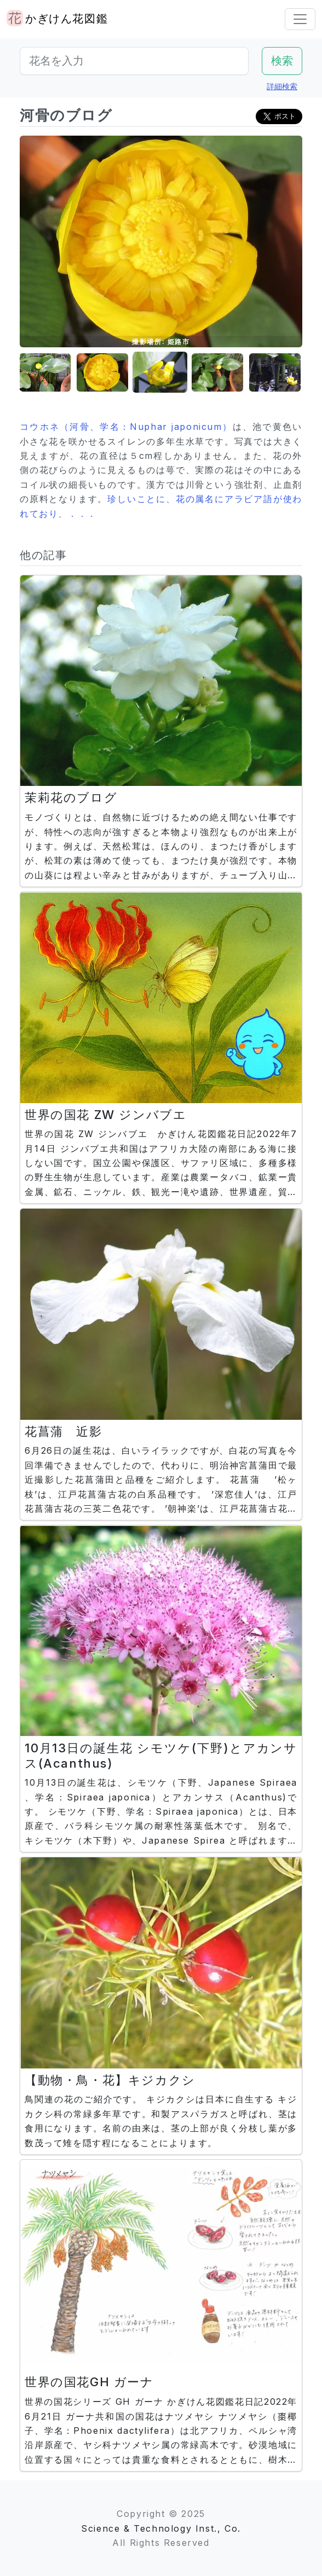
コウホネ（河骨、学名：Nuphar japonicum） (126, 426)
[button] (45, 373)
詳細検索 (282, 86)
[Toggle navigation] (300, 19)
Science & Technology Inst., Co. (161, 2528)
